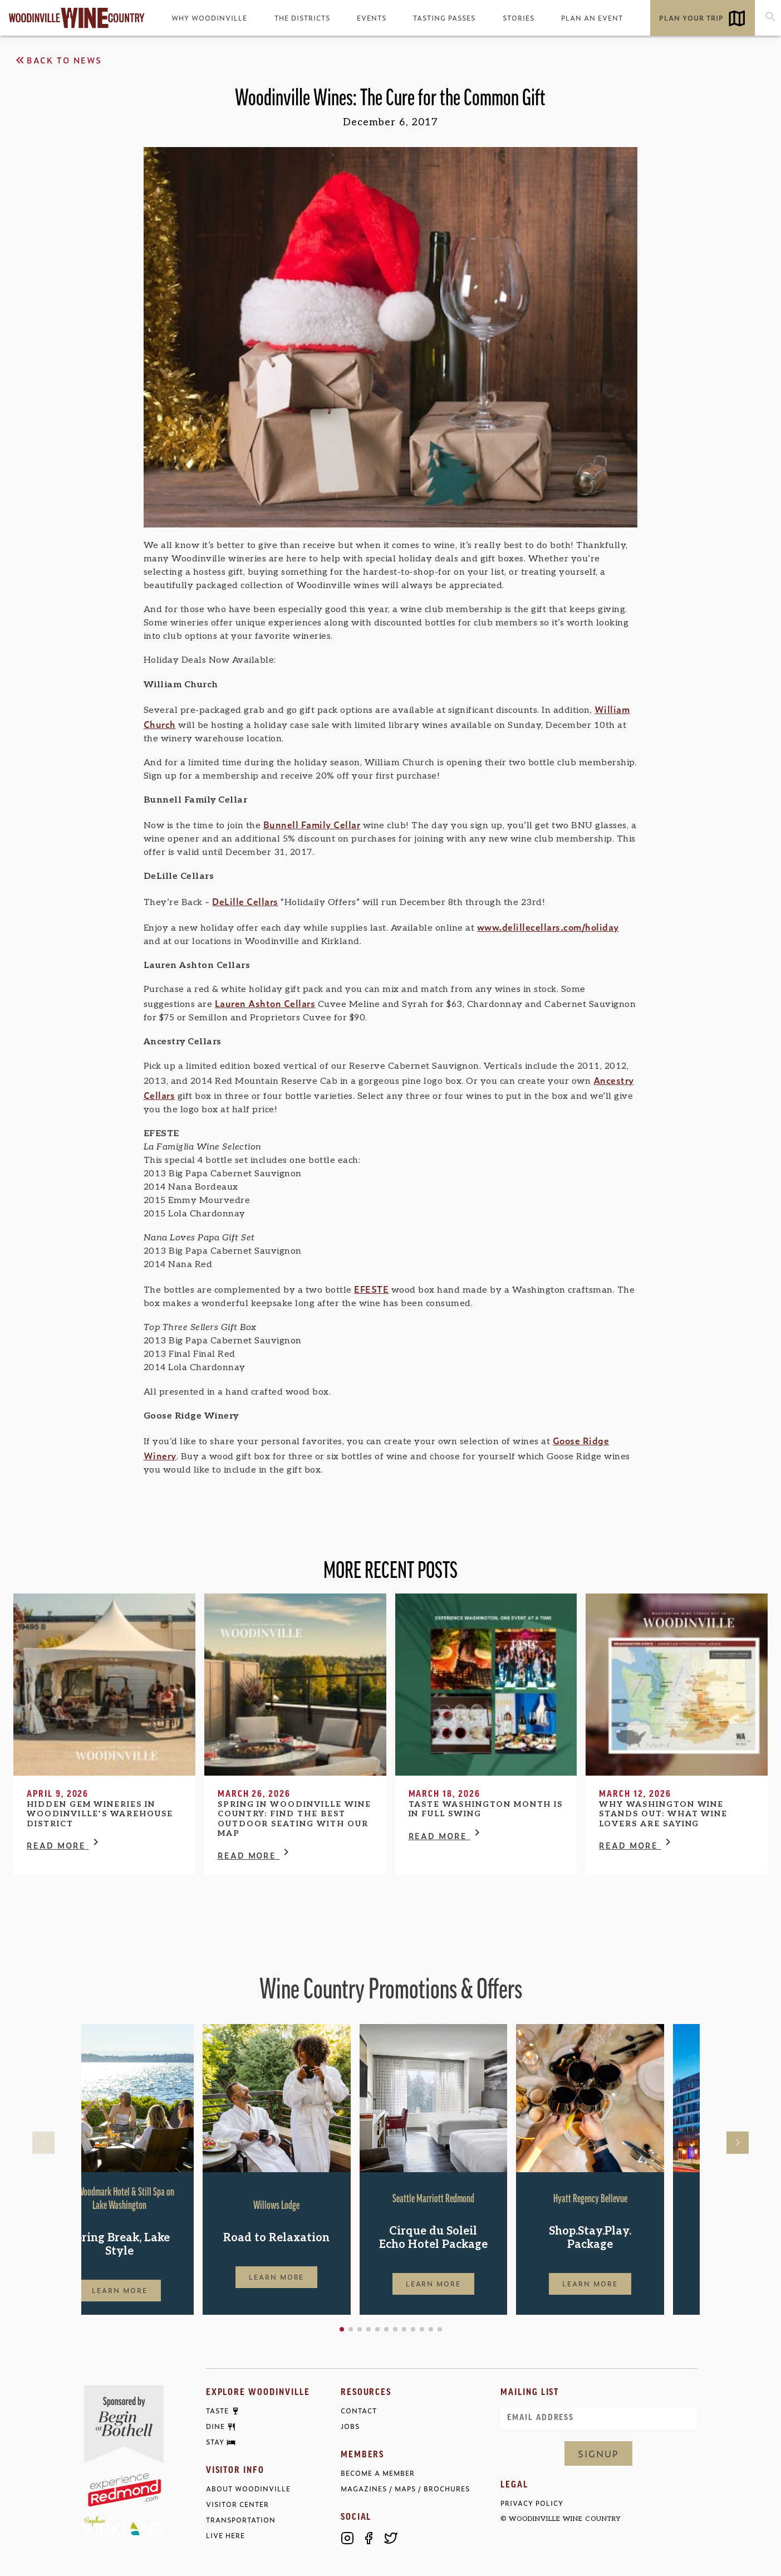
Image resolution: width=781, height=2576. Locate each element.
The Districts (302, 18)
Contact (359, 2411)
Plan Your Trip (691, 18)
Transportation (241, 2520)
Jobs (350, 2426)
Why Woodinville (209, 18)
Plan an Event (592, 18)
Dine (215, 2426)
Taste (217, 2411)
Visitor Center (237, 2504)
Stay (215, 2442)
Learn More (155, 2290)
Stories (518, 18)
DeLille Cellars (245, 901)
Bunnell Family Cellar (312, 824)
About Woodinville (248, 2489)
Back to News (57, 60)
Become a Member (378, 2473)
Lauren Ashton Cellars (265, 1003)
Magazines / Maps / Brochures (405, 2489)
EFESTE (371, 1289)
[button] (377, 2329)
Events (371, 18)
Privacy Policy (531, 2503)
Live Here (225, 2535)
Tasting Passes (444, 18)
